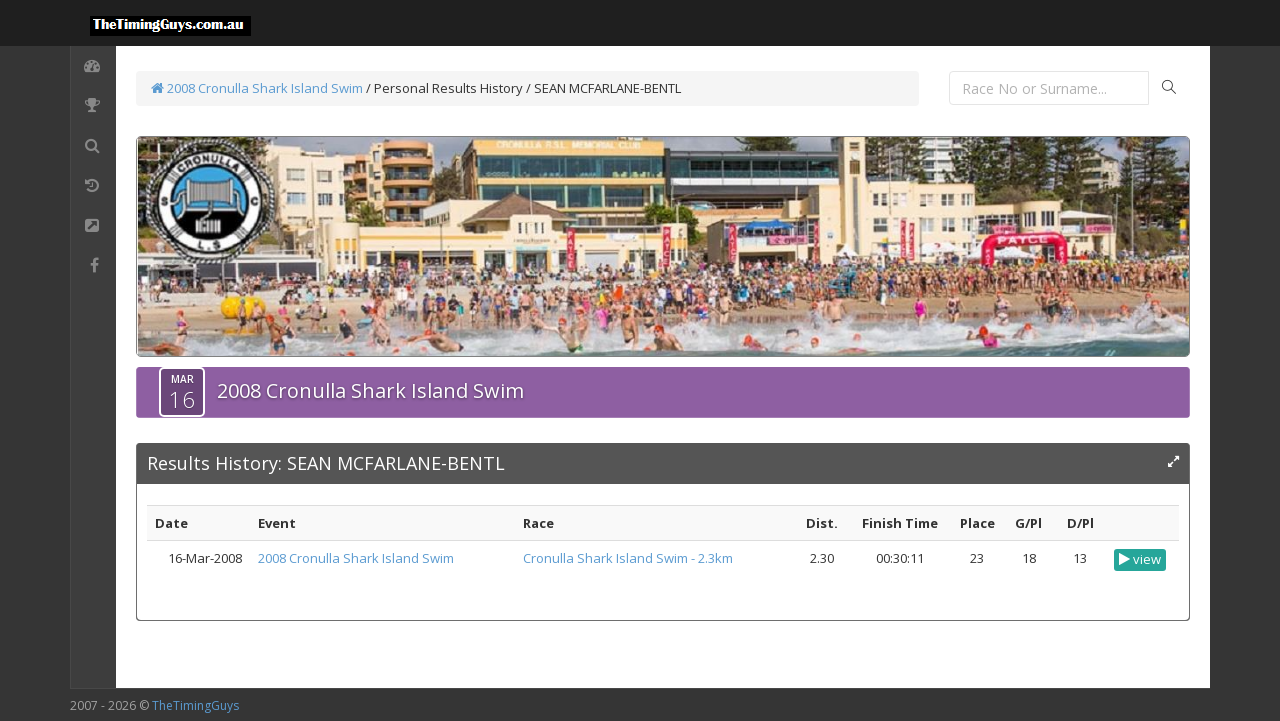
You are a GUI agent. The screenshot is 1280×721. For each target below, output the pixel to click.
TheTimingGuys (195, 705)
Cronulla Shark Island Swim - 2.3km (628, 558)
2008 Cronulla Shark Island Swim (257, 88)
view (1140, 559)
